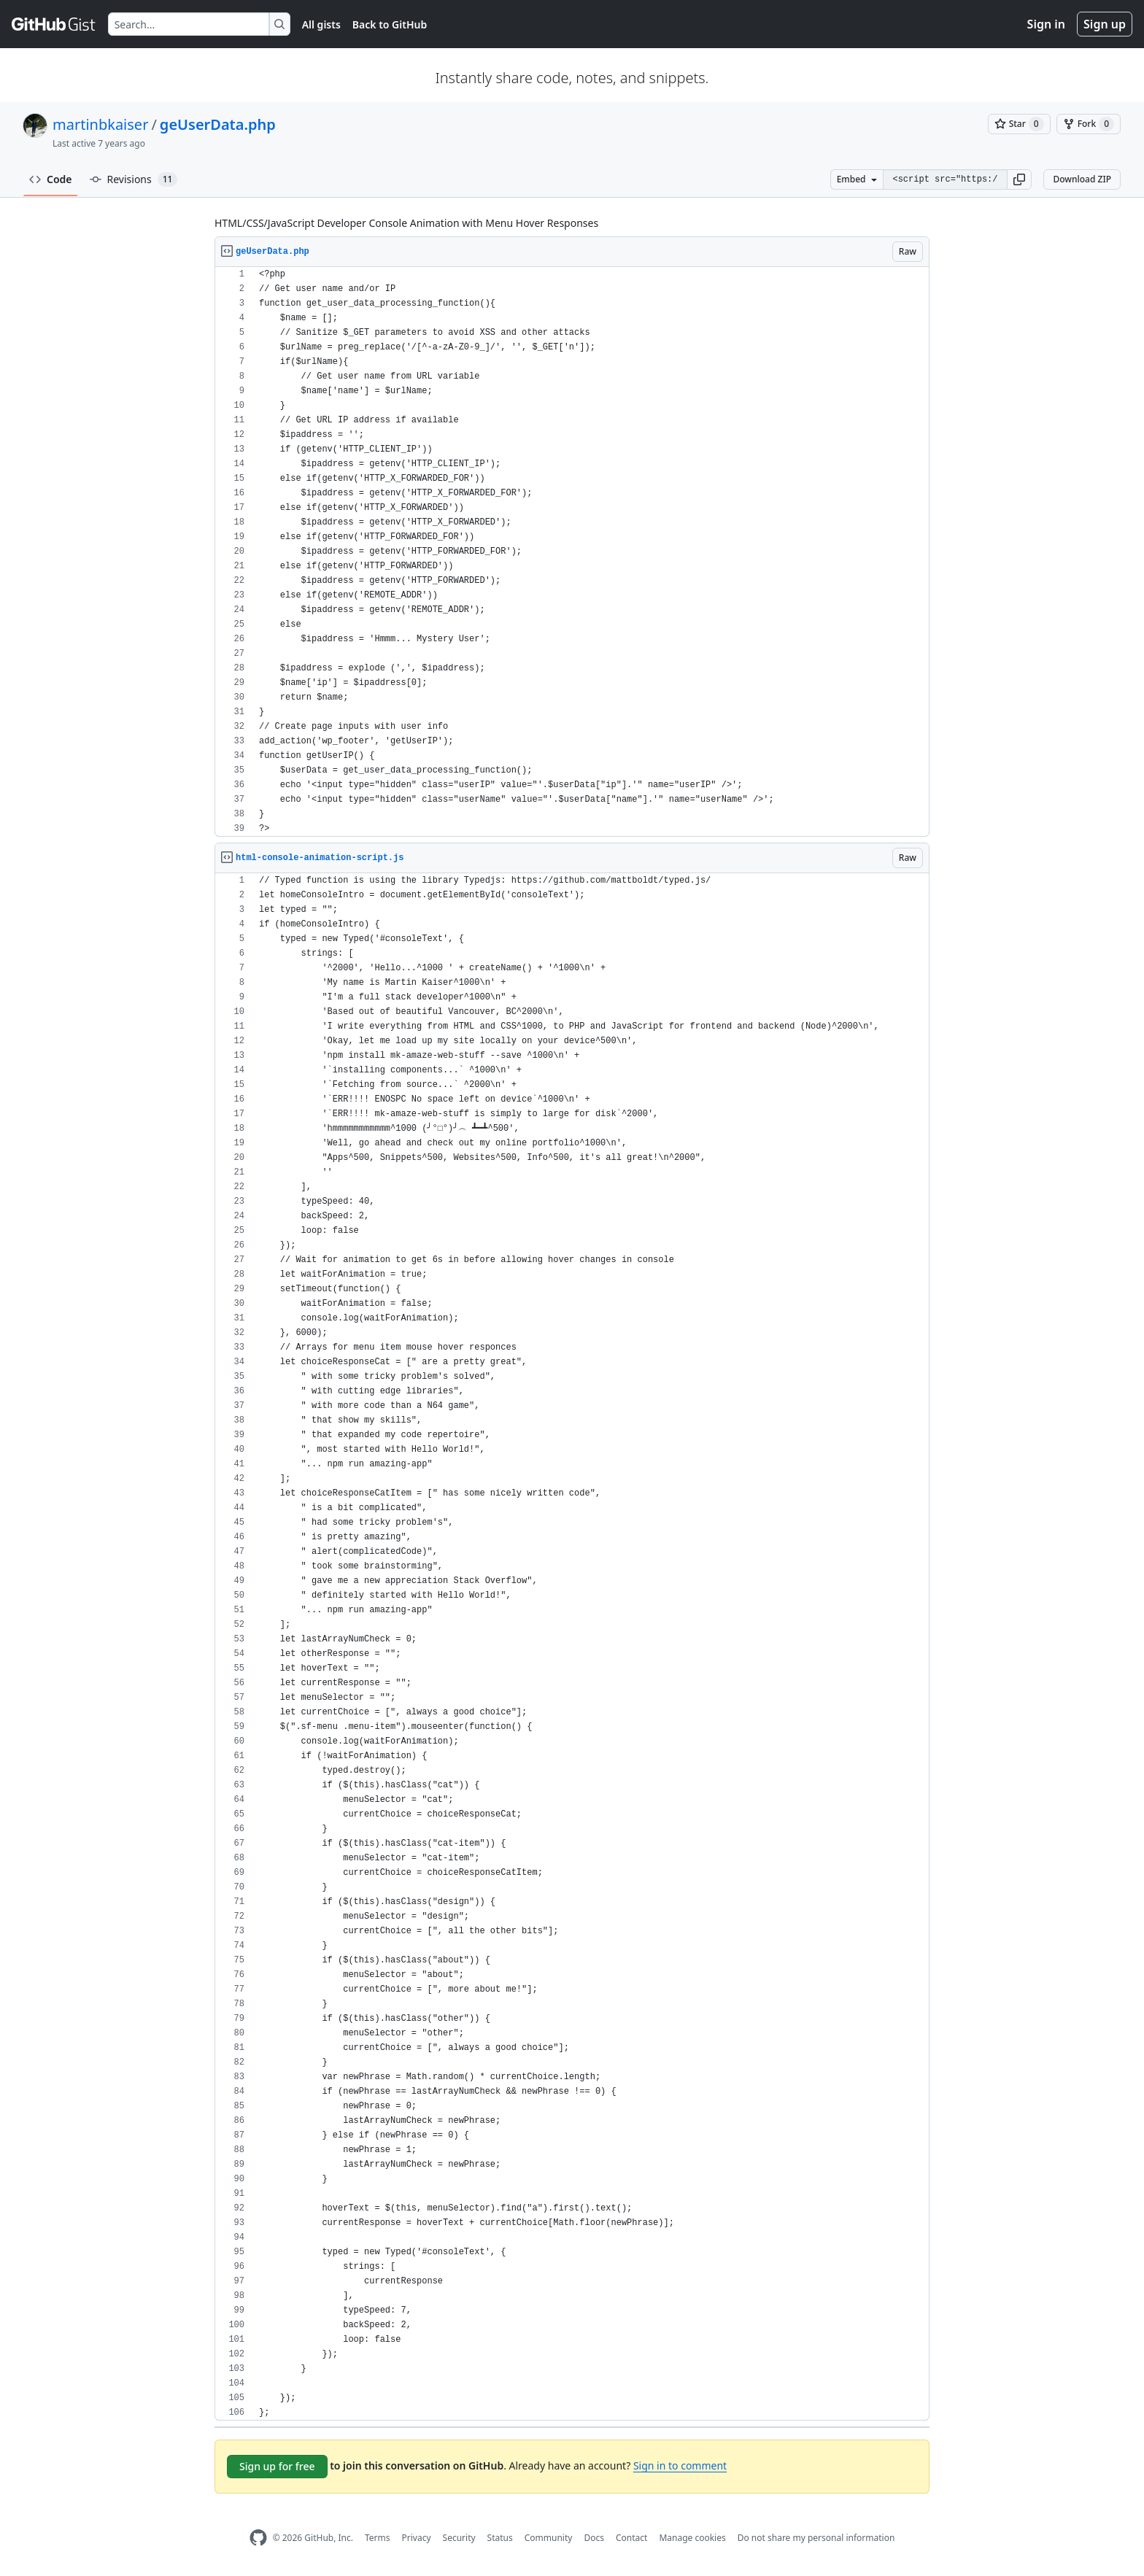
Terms (377, 2537)
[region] (572, 552)
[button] (1019, 179)
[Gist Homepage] (54, 24)
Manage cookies (692, 2537)
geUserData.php (218, 124)
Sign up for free (277, 2466)
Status (500, 2537)
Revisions (134, 179)
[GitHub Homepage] (258, 2538)
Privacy (416, 2537)
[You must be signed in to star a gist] (1019, 124)
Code (50, 179)
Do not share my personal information (816, 2537)
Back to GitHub (389, 24)
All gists (321, 24)
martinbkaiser (100, 124)
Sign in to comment (680, 2465)
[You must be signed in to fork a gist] (1088, 124)
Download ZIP (1082, 179)
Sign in (1046, 24)
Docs (594, 2537)
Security (459, 2537)
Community (549, 2537)
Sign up (1104, 24)
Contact (631, 2537)
